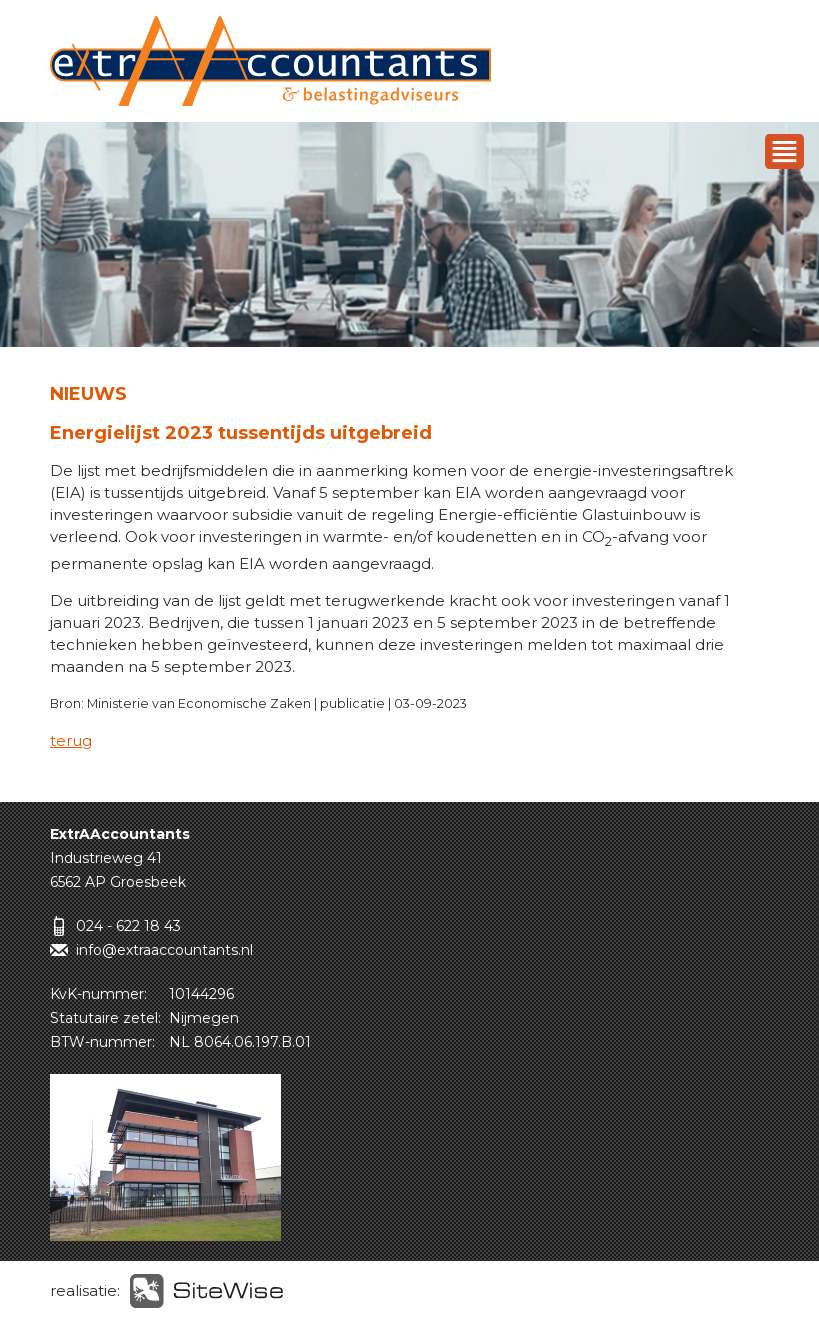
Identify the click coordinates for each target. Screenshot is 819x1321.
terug (71, 740)
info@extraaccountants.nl (164, 950)
